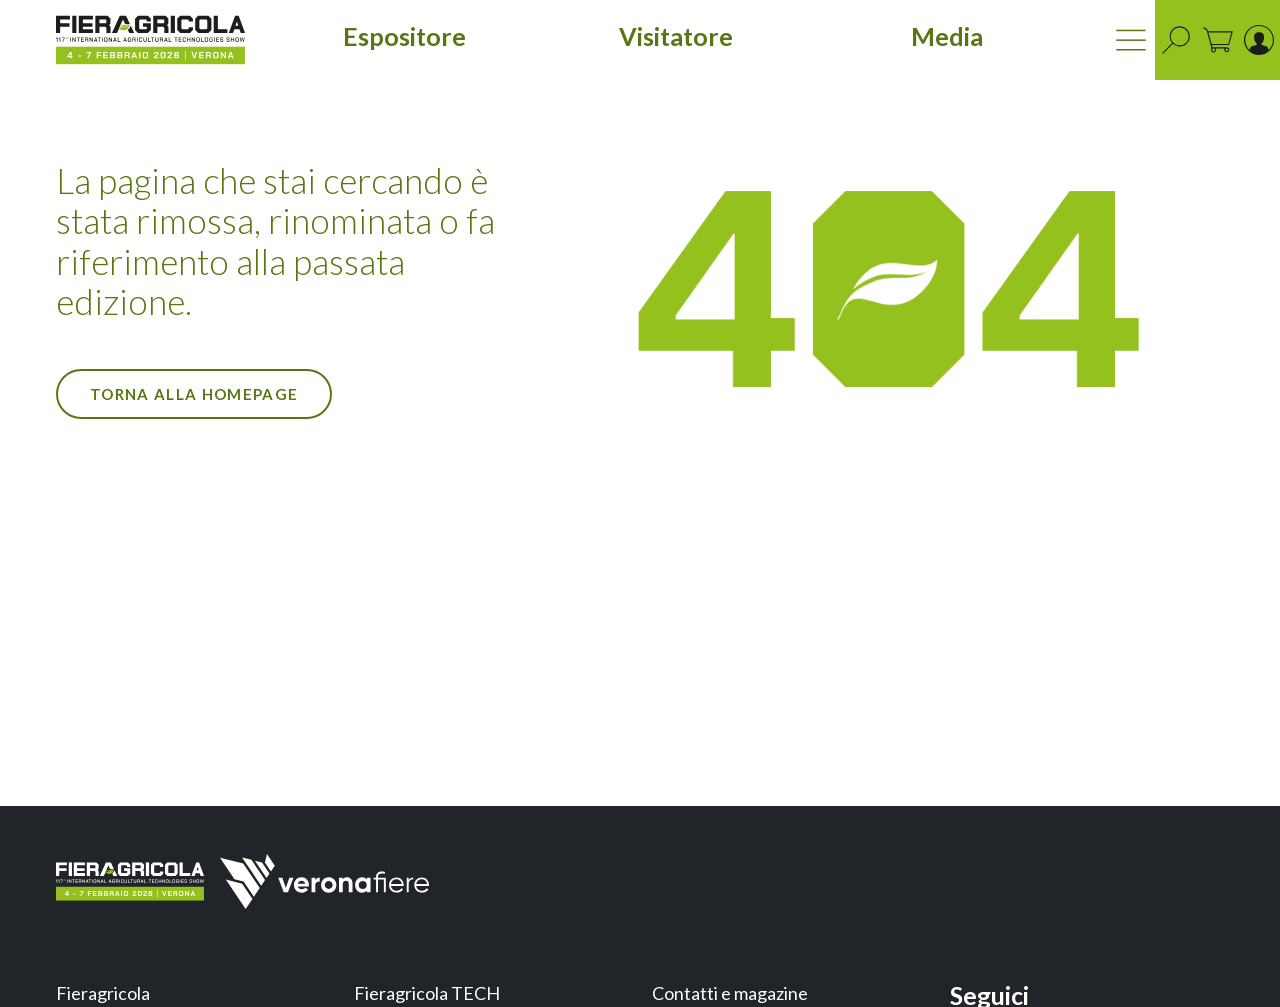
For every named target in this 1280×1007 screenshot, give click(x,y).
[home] (150, 40)
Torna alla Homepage (194, 394)
